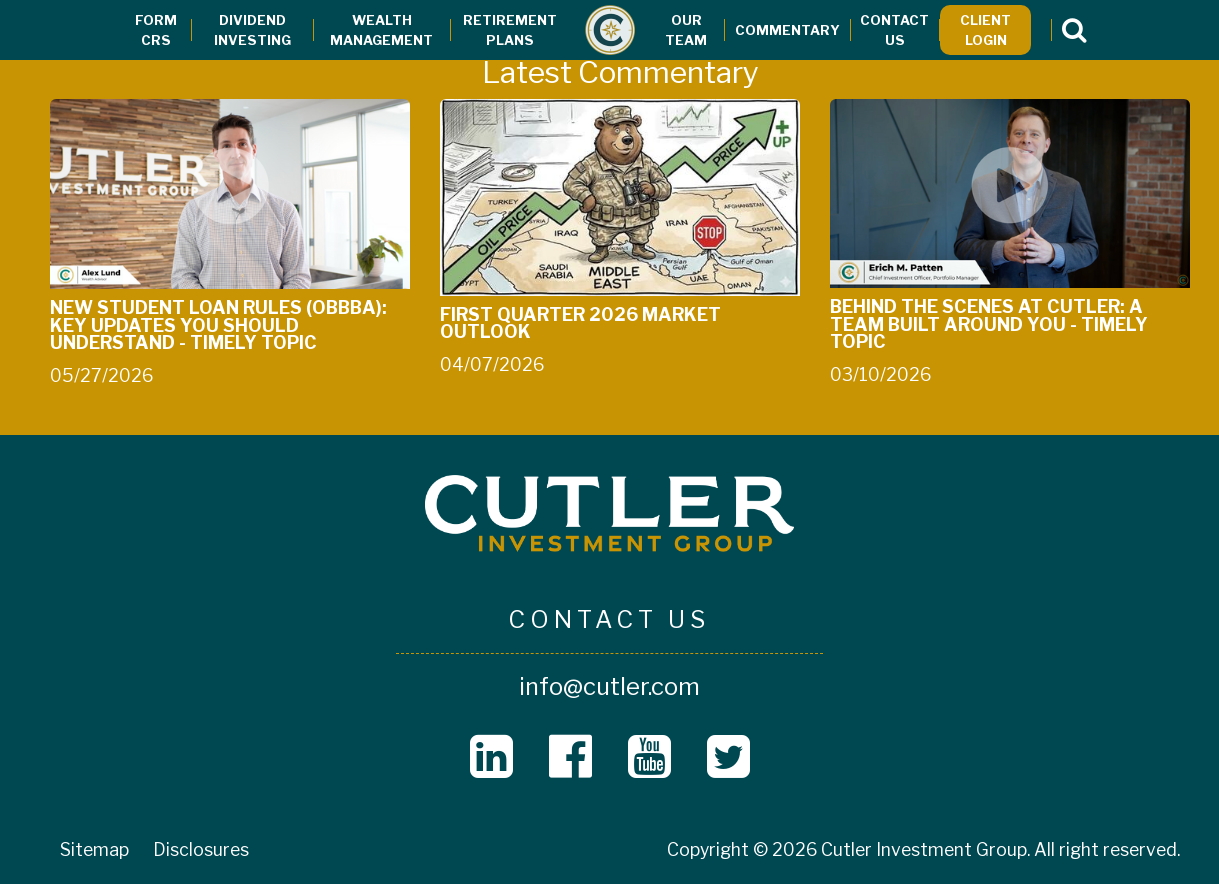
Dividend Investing (252, 30)
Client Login (985, 30)
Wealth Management (381, 30)
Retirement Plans (510, 30)
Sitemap (94, 849)
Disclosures (201, 849)
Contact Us (894, 30)
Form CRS (156, 30)
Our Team (686, 30)
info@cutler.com (609, 686)
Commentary (787, 30)
